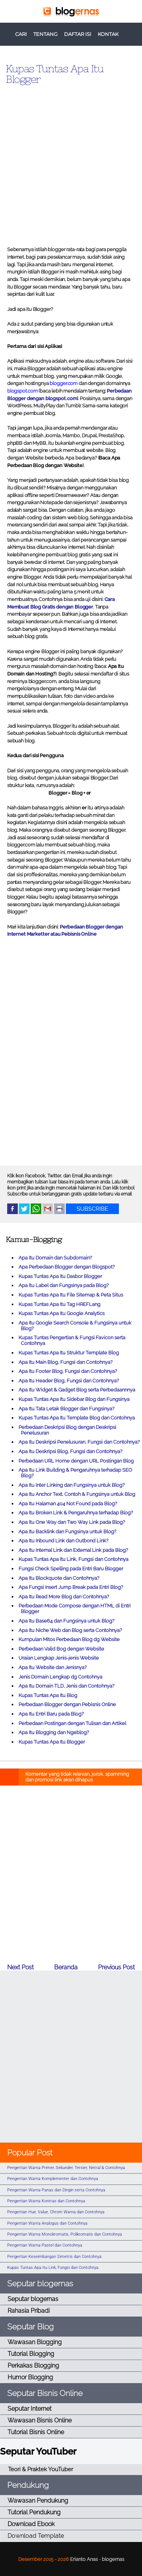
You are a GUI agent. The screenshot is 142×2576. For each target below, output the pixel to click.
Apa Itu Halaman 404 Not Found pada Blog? (68, 1503)
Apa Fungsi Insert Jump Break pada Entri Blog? (71, 1587)
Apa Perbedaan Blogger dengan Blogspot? (67, 1267)
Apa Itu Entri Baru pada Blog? (51, 1714)
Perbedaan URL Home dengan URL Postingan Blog (76, 1461)
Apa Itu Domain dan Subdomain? (55, 1258)
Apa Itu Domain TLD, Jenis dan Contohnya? (66, 1686)
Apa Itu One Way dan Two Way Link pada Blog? (72, 1522)
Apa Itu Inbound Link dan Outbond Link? (63, 1540)
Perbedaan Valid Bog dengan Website (61, 1649)
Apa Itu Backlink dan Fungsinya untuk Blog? (67, 1531)
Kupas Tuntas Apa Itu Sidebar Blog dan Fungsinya (74, 1399)
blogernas (113, 2559)
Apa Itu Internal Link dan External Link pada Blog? (73, 1550)
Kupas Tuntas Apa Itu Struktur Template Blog (69, 1353)
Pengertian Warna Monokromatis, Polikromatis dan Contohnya (64, 2234)
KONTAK (108, 34)
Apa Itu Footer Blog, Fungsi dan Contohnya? (68, 1371)
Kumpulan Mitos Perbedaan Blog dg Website (69, 1639)
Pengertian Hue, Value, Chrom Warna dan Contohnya (56, 2212)
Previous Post (116, 1967)
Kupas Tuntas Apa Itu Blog (48, 1695)
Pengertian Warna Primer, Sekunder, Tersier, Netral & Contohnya (66, 2167)
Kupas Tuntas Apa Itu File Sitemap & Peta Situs (71, 1295)
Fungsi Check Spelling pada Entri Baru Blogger (71, 1568)
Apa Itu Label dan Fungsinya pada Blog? (64, 1285)
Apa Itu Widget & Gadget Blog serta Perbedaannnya (77, 1390)
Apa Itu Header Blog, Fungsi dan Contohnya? (69, 1380)
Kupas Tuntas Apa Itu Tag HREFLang (59, 1304)
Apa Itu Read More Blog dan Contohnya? (64, 1596)
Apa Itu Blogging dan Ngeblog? (54, 1732)
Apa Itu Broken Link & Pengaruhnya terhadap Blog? (76, 1512)
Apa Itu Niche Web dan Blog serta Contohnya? (70, 1630)
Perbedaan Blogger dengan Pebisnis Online (67, 1704)
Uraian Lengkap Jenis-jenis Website (59, 1658)
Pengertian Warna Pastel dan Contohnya (44, 2245)
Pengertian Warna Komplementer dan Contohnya (52, 2178)
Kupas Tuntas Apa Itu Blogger (54, 74)
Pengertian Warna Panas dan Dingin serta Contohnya (56, 2190)
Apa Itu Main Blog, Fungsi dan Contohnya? (65, 1362)
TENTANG (45, 34)
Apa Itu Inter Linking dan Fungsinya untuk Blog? (72, 1485)
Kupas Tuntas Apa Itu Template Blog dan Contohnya (77, 1418)
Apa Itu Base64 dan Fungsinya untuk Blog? (66, 1621)
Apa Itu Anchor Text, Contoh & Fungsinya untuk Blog (77, 1494)
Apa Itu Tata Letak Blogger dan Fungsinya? (66, 1408)
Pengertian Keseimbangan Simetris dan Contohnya (54, 2256)
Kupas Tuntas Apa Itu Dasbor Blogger (60, 1276)
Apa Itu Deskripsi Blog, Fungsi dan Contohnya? (70, 1451)
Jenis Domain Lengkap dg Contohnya (60, 1677)
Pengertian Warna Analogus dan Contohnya (47, 2223)
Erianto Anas (84, 2559)
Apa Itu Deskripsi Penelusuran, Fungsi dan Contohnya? (79, 1442)
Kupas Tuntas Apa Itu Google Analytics (62, 1313)
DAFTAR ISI (77, 34)
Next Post (20, 1967)
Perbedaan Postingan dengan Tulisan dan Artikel (72, 1723)
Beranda (66, 1967)
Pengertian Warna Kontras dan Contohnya (46, 2201)
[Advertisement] (71, 162)
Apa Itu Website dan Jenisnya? (53, 1667)
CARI (21, 34)
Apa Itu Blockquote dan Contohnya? (59, 1578)
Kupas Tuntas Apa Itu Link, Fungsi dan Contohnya (73, 1559)
